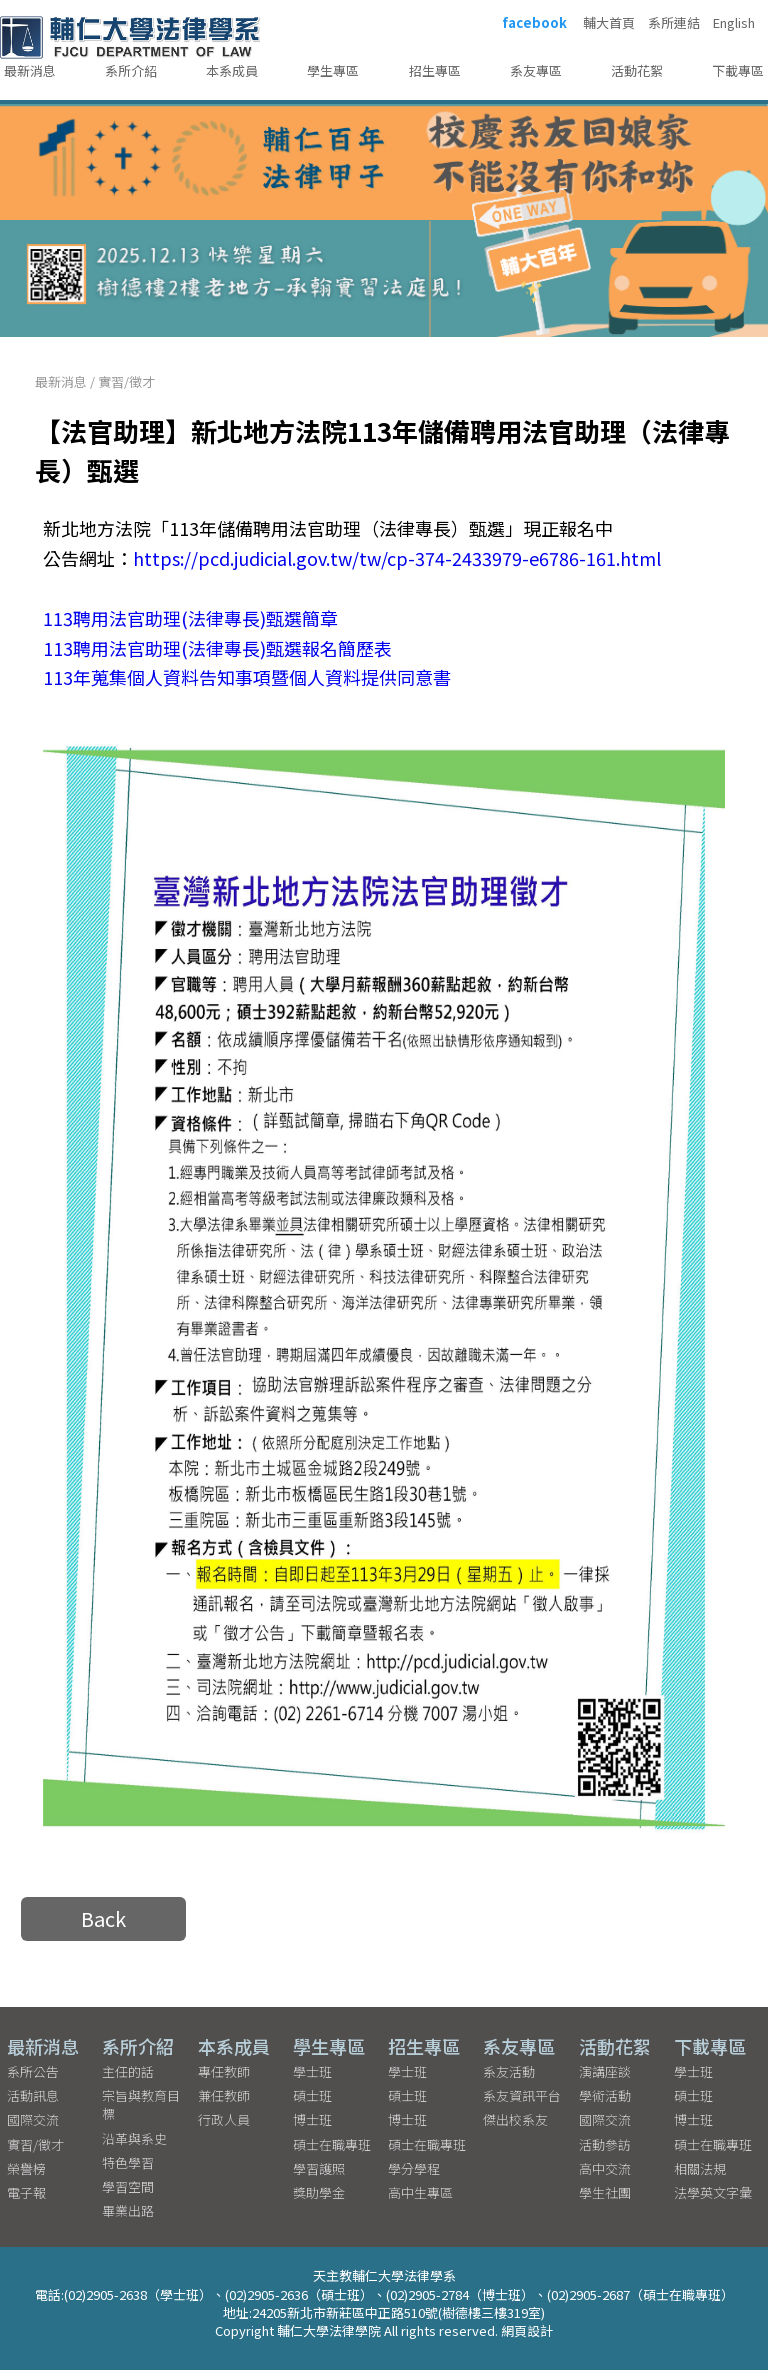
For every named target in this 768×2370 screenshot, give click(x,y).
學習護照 (319, 2168)
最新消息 (30, 70)
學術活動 (605, 2095)
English (734, 23)
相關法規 (700, 2168)
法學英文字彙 (713, 2192)
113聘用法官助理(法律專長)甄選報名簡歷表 (217, 648)
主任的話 (128, 2071)
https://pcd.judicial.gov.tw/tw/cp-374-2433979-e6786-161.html (397, 558)
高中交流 (605, 2168)
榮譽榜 (26, 2168)
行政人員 (224, 2119)
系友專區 (536, 70)
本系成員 (232, 70)
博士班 (312, 2119)
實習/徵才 (126, 381)
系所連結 (674, 23)
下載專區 (738, 70)
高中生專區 (420, 2192)
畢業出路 (128, 2210)
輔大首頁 (609, 23)
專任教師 (224, 2071)
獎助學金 (319, 2192)
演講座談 (605, 2071)
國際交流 (33, 2119)
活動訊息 (33, 2095)
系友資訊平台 (522, 2095)
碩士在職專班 (332, 2144)
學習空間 (128, 2186)
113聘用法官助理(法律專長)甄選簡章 (190, 618)
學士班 (312, 2071)
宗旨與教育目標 (141, 2104)
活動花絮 (637, 70)
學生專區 (333, 70)
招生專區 (435, 70)
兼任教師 (224, 2095)
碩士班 (312, 2095)
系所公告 (33, 2071)
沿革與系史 (134, 2138)
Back (103, 1918)
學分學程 (414, 2168)
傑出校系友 (515, 2119)
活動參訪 (605, 2144)
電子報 (26, 2192)
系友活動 (509, 2071)
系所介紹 (131, 70)
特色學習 (128, 2162)
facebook (534, 23)
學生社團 (605, 2192)
